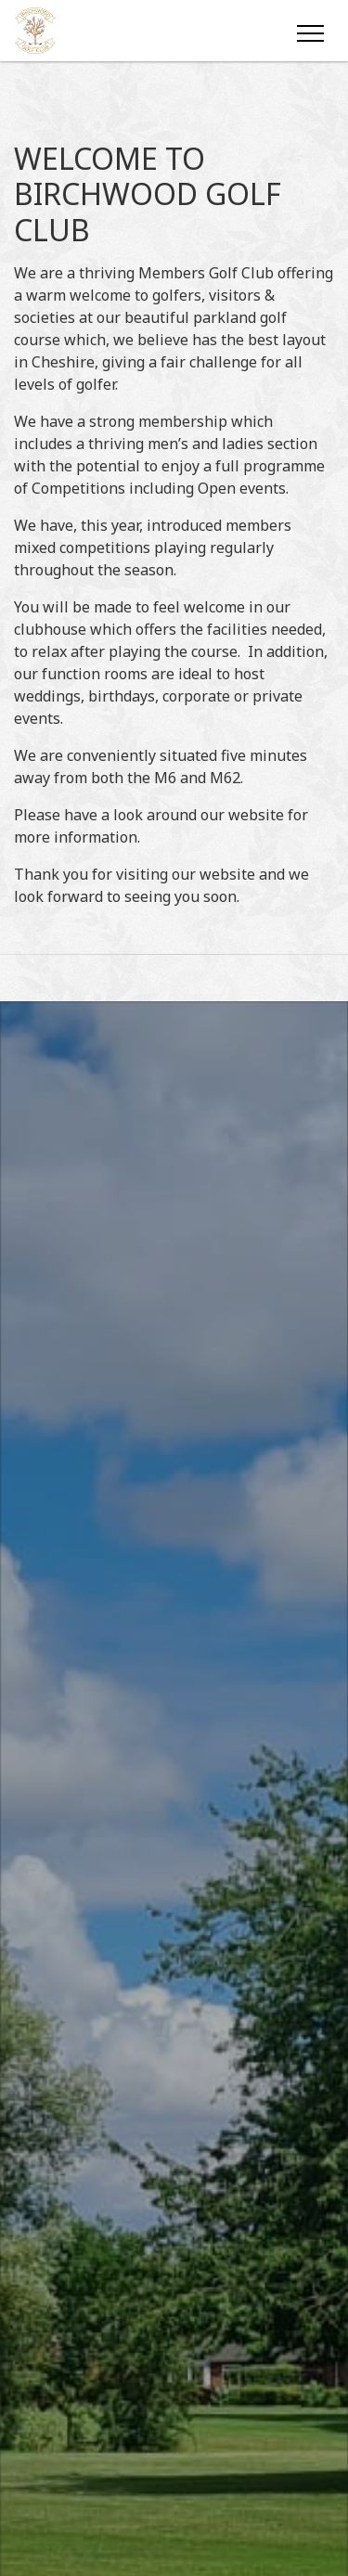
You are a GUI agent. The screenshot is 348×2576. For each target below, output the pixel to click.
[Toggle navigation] (309, 30)
